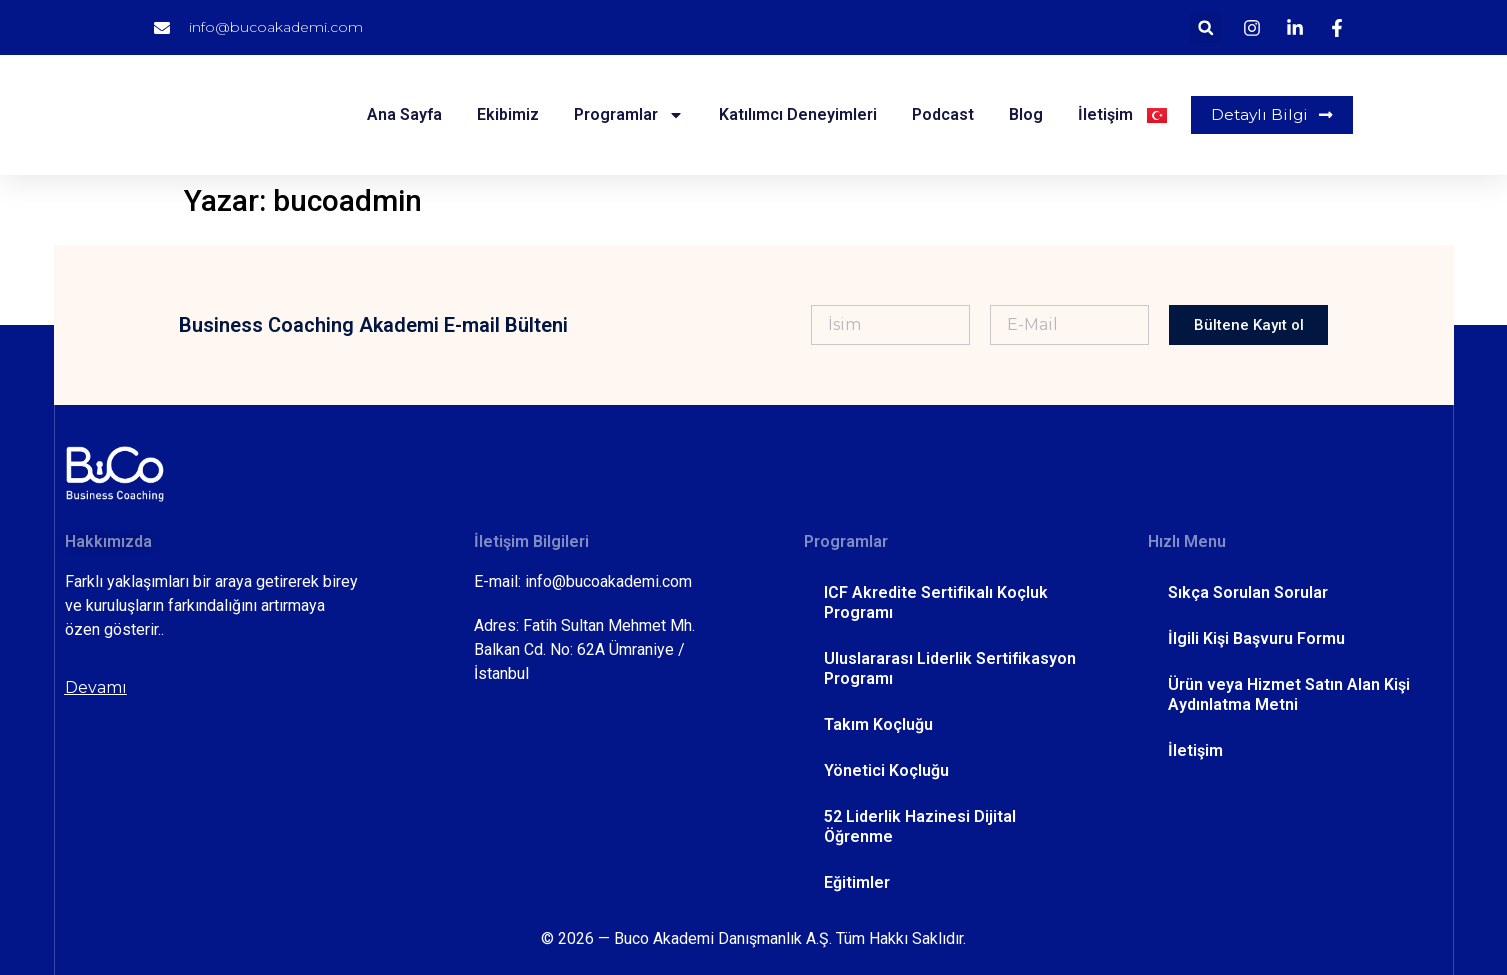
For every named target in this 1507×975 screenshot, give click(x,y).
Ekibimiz (507, 114)
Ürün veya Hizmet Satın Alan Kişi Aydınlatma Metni (1289, 694)
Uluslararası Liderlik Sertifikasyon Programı (950, 668)
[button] (1205, 27)
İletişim (1104, 114)
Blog (1025, 114)
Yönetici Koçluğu (886, 770)
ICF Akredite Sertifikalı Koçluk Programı (936, 602)
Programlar (628, 115)
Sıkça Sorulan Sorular (1248, 592)
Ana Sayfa (403, 114)
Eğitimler (857, 882)
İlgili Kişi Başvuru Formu (1256, 638)
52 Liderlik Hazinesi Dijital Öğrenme (920, 826)
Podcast (942, 114)
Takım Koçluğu (878, 724)
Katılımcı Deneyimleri (797, 114)
